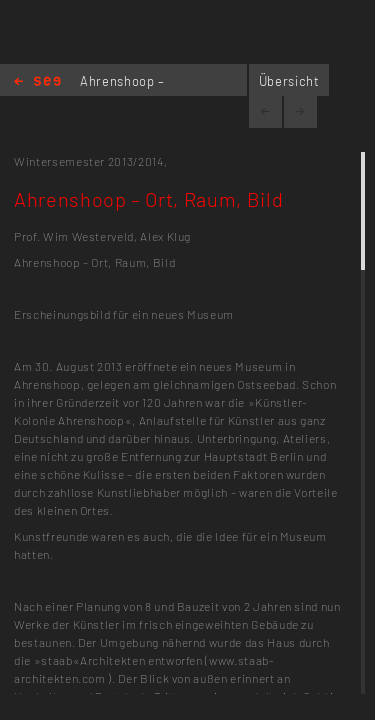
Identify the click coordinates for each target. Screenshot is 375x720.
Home (37, 82)
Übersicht (289, 81)
